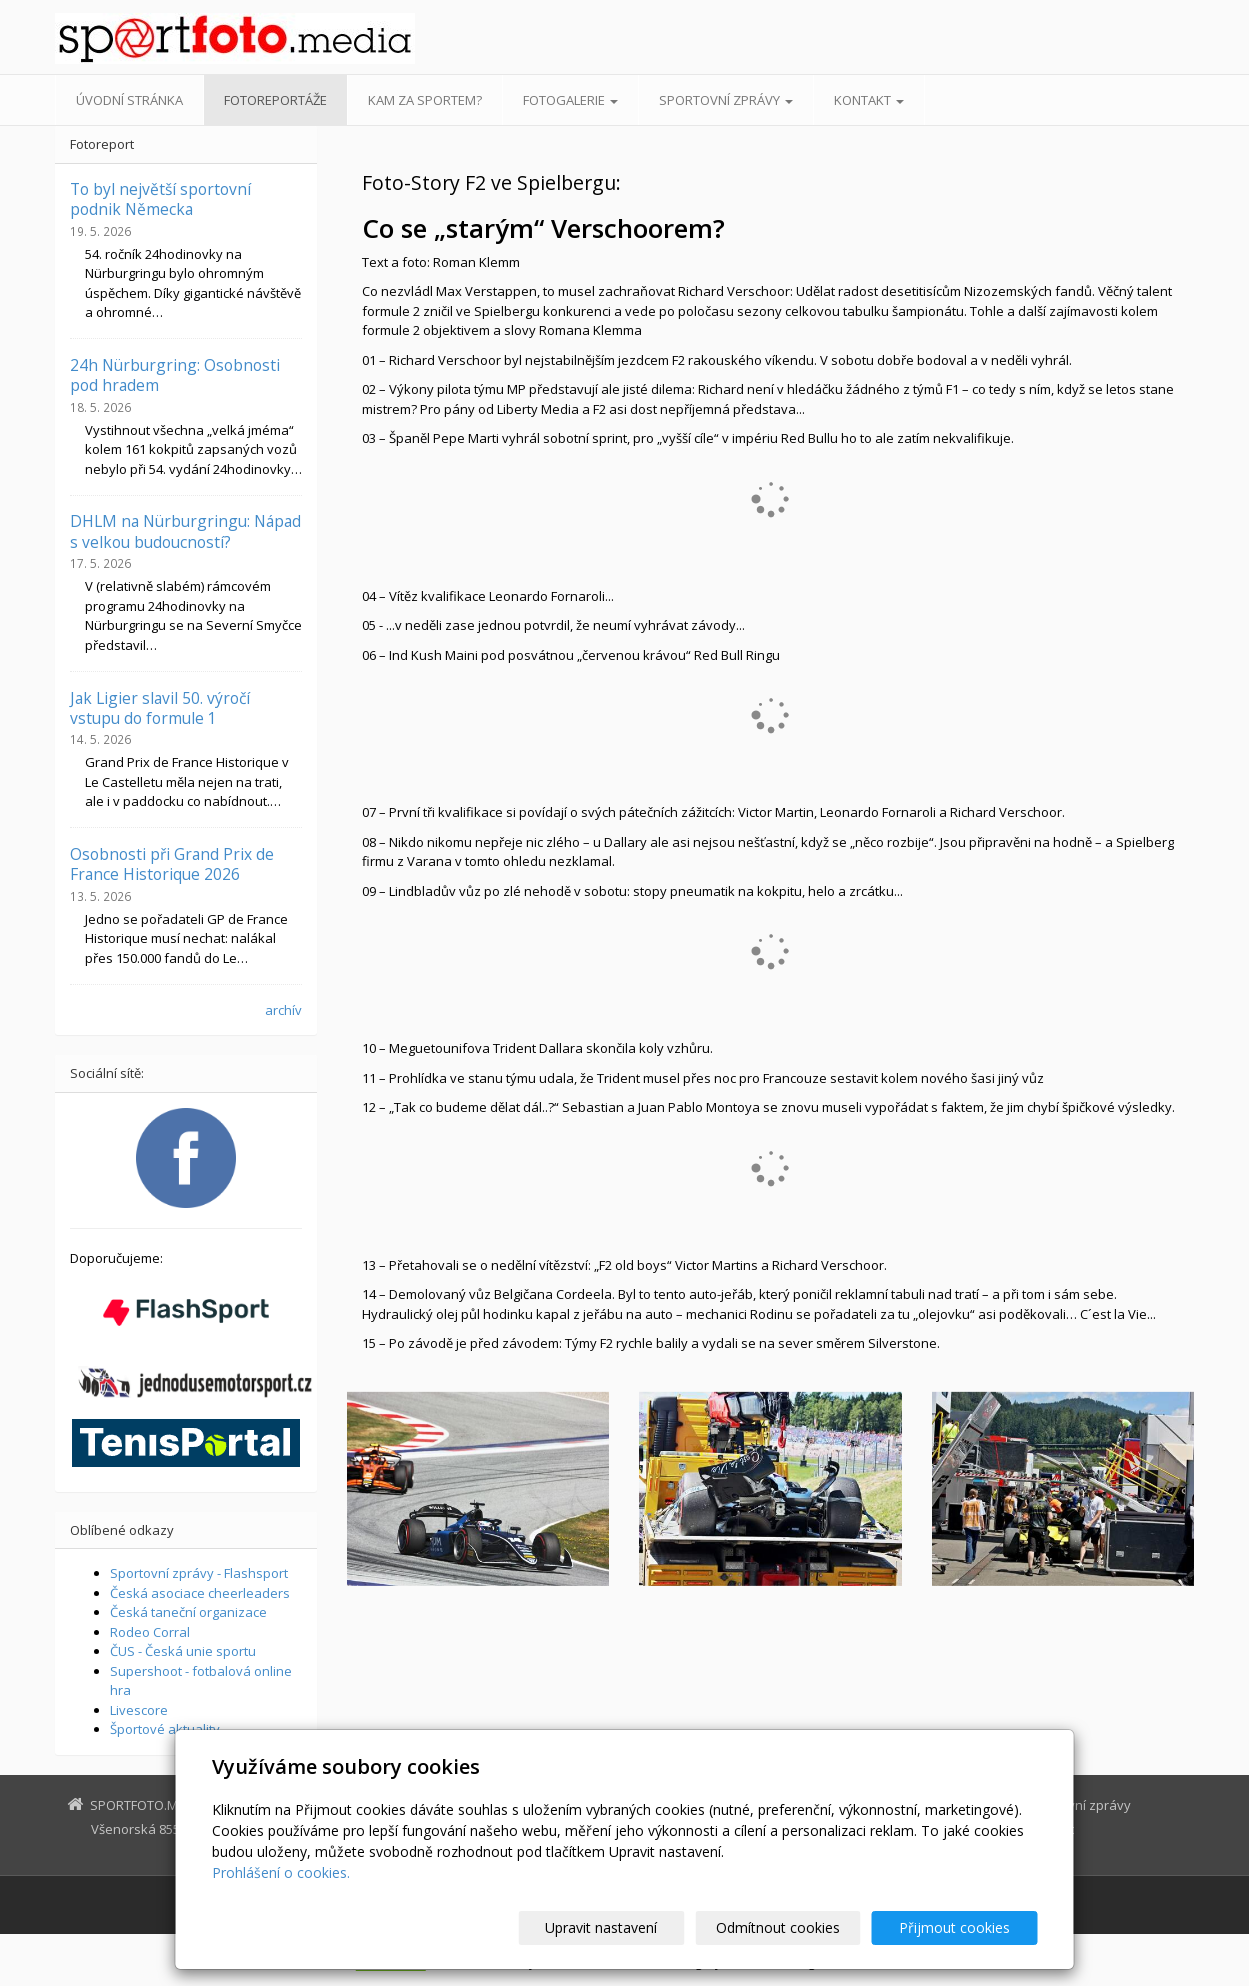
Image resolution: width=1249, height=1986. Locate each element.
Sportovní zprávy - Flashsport (199, 1573)
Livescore (139, 1710)
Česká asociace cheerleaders (200, 1593)
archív (283, 1010)
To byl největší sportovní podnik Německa (160, 199)
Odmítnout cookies (797, 1927)
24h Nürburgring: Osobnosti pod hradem (175, 375)
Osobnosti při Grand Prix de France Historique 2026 (172, 864)
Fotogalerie (570, 100)
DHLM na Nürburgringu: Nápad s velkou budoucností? (185, 531)
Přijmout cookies (961, 1927)
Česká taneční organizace (188, 1612)
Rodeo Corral (150, 1632)
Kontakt (869, 100)
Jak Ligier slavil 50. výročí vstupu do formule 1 (160, 708)
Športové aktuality (165, 1729)
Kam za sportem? (425, 100)
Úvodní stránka (129, 100)
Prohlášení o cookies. (281, 1872)
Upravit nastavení (633, 1927)
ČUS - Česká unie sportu (183, 1651)
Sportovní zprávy (726, 100)
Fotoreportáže (275, 100)
